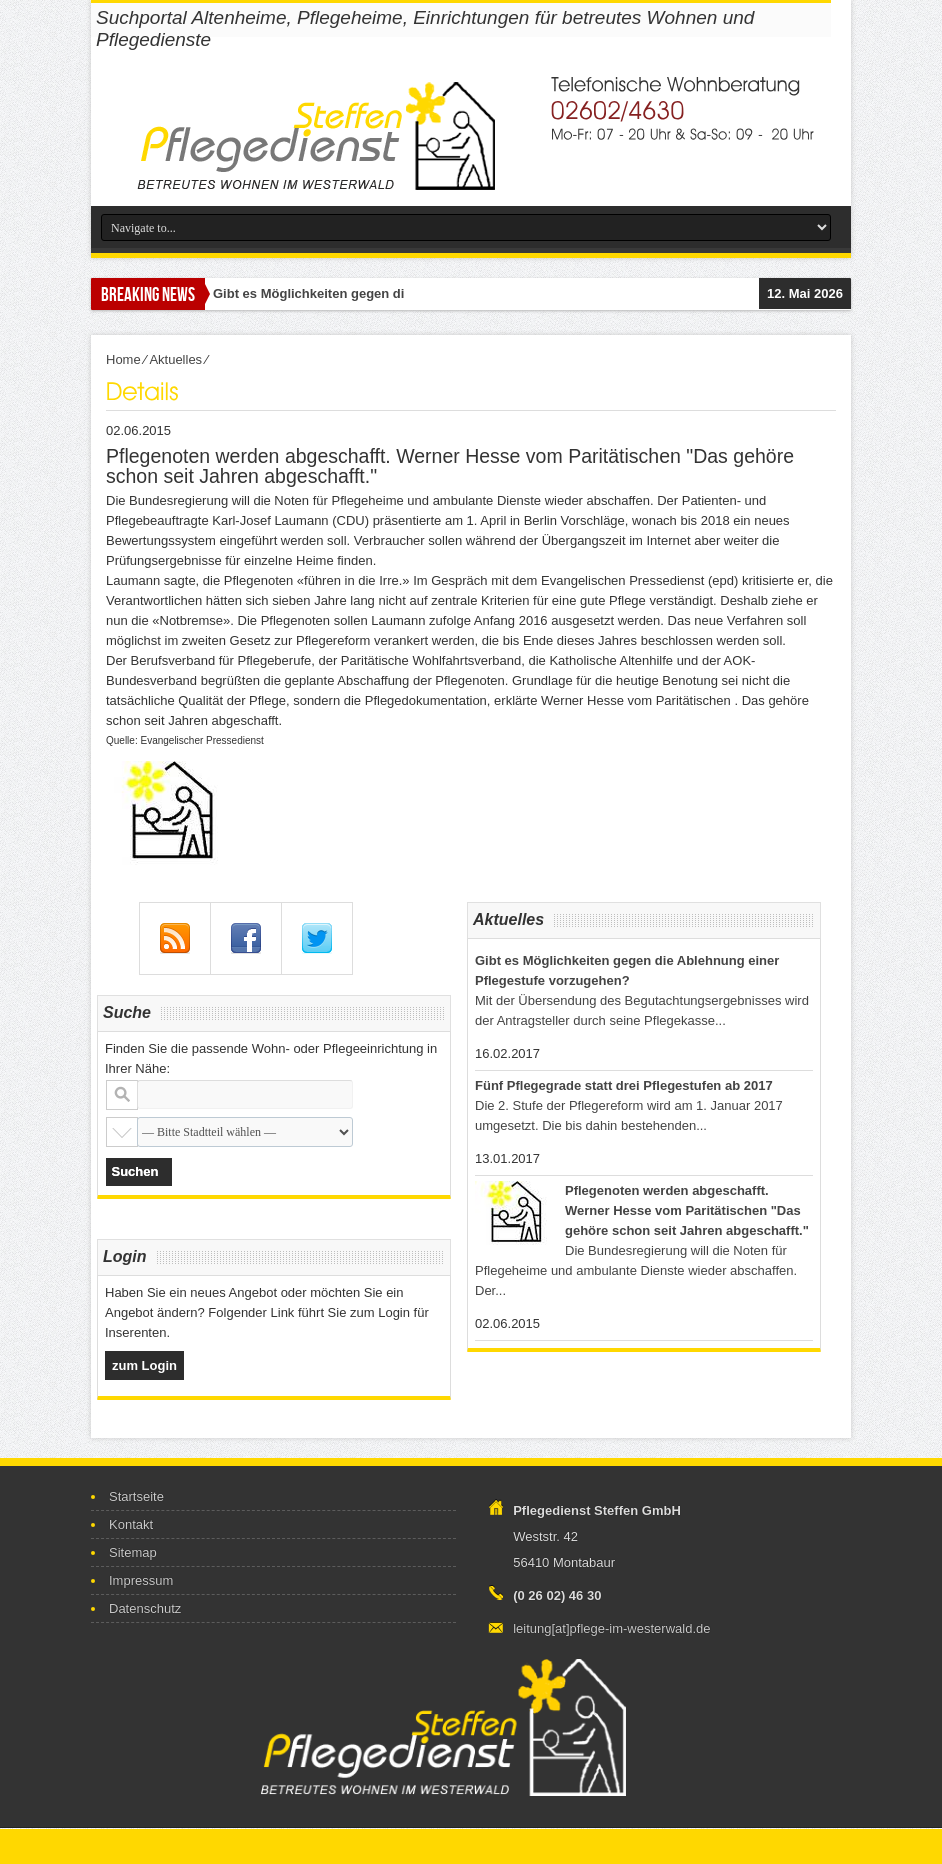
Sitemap (133, 1552)
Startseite (136, 1496)
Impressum (141, 1580)
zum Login (144, 1365)
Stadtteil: (122, 1132)
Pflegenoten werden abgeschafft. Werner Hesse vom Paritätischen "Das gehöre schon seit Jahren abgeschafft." (687, 1210)
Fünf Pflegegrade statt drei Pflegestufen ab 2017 (624, 1085)
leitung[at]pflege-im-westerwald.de (611, 1628)
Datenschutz (145, 1608)
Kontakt (131, 1524)
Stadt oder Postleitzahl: (122, 1095)
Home (123, 359)
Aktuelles (175, 359)
